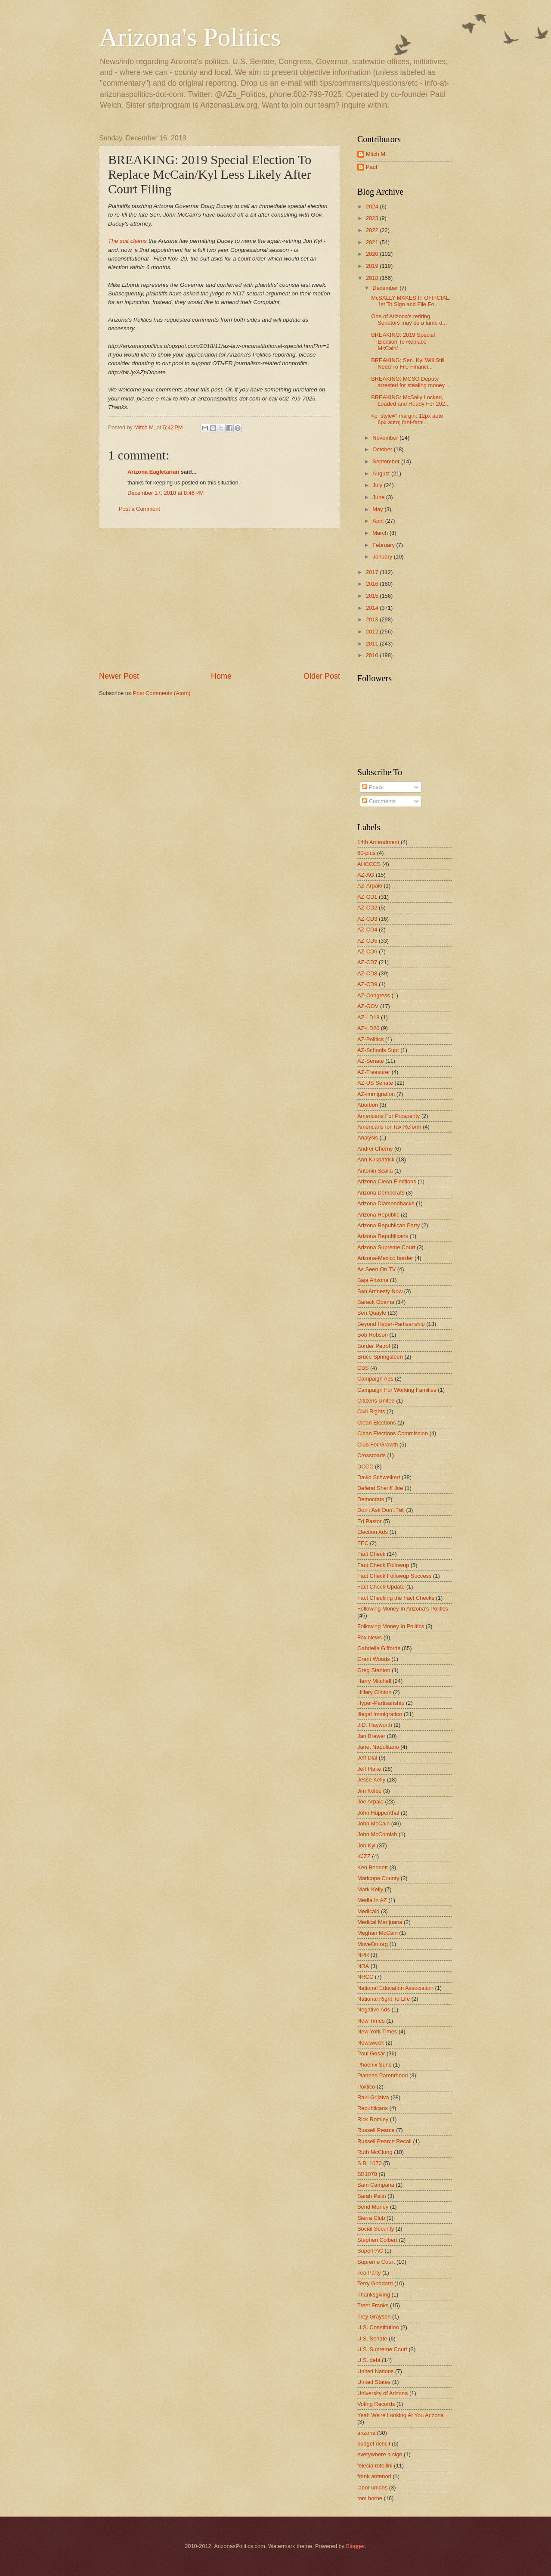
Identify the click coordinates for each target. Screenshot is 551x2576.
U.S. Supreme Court (382, 2349)
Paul (371, 167)
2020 (373, 254)
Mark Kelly (370, 1889)
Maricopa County (378, 1878)
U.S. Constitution (378, 2327)
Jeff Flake (369, 1769)
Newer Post (119, 676)
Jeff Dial (367, 1757)
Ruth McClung (375, 2152)
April (378, 521)
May (378, 509)
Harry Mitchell (374, 1681)
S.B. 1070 (369, 2163)
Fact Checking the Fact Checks (395, 1598)
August (381, 473)
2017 (373, 572)
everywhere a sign (379, 2454)
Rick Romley (372, 2119)
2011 (373, 643)
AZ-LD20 (368, 1028)
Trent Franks (373, 2305)
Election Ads (372, 1532)
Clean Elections (376, 1422)
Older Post (321, 676)
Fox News (369, 1637)
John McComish (377, 1834)
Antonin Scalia (375, 1170)
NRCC (365, 1977)
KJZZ (364, 1856)
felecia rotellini (375, 2465)
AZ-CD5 (367, 940)
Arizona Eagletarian (153, 472)
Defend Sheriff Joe (380, 1488)
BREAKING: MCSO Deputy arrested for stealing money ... (411, 382)
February (384, 545)
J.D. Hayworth (374, 1725)
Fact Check (371, 1554)
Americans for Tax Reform (389, 1127)
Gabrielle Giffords (378, 1648)
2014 (373, 608)
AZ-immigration (376, 1094)
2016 (373, 583)
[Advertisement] (219, 599)
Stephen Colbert (377, 2240)
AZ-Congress (373, 995)
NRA (363, 1966)
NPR (363, 1955)
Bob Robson (372, 1334)
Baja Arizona (372, 1280)
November (385, 438)
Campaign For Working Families (396, 1390)
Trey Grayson (374, 2316)
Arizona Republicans (382, 1236)
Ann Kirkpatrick (376, 1159)
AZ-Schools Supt (378, 1050)
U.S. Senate (372, 2338)
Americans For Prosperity (388, 1116)
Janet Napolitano (378, 1747)
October (382, 449)
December (385, 288)
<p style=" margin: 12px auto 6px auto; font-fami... (407, 419)
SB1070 (367, 2174)
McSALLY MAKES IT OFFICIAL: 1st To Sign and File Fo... (411, 301)
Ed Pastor (369, 1521)
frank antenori (374, 2476)
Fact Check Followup (383, 1565)
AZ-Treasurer (373, 1072)
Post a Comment (139, 509)
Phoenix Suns (374, 2064)
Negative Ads (373, 2009)
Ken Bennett (372, 1867)
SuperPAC (370, 2250)
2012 (373, 631)
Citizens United (376, 1400)
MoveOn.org (372, 1944)
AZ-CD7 (367, 962)
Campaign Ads (375, 1378)
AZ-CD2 (367, 907)
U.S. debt (369, 2360)
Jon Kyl (366, 1845)
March (380, 533)
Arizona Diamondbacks (385, 1203)
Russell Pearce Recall (384, 2141)
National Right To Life (383, 1999)
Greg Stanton (373, 1670)
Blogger (355, 2546)
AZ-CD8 (367, 973)
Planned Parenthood (382, 2075)
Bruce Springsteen (380, 1356)
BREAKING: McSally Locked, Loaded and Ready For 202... (410, 400)
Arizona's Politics (190, 37)
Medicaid (368, 1911)
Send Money (372, 2207)
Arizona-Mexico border (385, 1258)
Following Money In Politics (390, 1626)
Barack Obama (375, 1302)
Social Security (375, 2228)
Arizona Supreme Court (386, 1247)
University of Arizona (382, 2393)
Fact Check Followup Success (394, 1576)
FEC (362, 1543)
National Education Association (395, 1988)
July (378, 485)
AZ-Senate (370, 1061)
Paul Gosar (371, 2053)
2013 (373, 619)
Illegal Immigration (379, 1714)
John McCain (373, 1823)
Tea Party (369, 2272)
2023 (373, 218)
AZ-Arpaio (369, 885)
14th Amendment (378, 842)
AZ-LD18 (368, 1017)
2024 (373, 206)
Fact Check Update (381, 1586)
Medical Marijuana (379, 1922)
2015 (373, 596)
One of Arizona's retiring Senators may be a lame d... (409, 319)
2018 (373, 278)
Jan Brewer (371, 1736)
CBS (362, 1368)
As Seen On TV (376, 1269)
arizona (366, 2433)
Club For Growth (377, 1444)
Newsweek (370, 2042)
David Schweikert (378, 1477)
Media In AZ (372, 1900)
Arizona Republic (378, 1214)
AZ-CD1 (367, 897)
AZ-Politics (370, 1039)
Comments (379, 801)
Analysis (367, 1137)
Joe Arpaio (370, 1801)
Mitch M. (376, 154)
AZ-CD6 (367, 951)
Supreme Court (376, 2262)
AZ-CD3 (367, 919)
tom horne (369, 2498)
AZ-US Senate (375, 1083)
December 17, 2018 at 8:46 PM (165, 493)
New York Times (377, 2031)
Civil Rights (371, 1411)
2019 (373, 266)
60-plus (366, 853)
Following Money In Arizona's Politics (402, 1608)
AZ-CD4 (367, 929)
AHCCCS (369, 864)
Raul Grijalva (373, 2097)
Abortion (367, 1105)
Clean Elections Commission (392, 1433)
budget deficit (373, 2443)
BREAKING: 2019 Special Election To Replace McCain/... (403, 341)
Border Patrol (373, 1346)
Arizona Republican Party (388, 1225)
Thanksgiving (373, 2294)
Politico (366, 2086)
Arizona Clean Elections (386, 1181)
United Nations (375, 2371)
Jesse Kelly (371, 1779)
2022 (373, 230)
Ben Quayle (371, 1313)
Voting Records (376, 2404)
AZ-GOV (367, 1006)
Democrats (370, 1499)
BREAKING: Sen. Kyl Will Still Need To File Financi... (407, 363)
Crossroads (371, 1455)
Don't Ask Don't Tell (381, 1510)
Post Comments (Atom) (162, 693)
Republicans (372, 2108)
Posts (372, 787)
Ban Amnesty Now (379, 1291)
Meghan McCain (377, 1933)
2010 (373, 655)
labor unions (372, 2487)
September (386, 461)
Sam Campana (375, 2185)
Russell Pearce (376, 2130)
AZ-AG (365, 875)
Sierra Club (371, 2218)
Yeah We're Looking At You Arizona (400, 2415)
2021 (373, 242)
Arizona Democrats (380, 1192)
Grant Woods (373, 1659)
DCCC (365, 1466)
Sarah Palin (371, 2196)
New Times (371, 2020)
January (382, 556)
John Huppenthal (378, 1812)
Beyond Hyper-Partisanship (391, 1324)
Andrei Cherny (375, 1148)
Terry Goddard (375, 2283)
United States (373, 2382)
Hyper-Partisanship (380, 1703)
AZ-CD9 (367, 984)
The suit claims (127, 241)
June (379, 497)
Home (221, 676)
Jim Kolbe (369, 1791)
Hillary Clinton (374, 1692)
